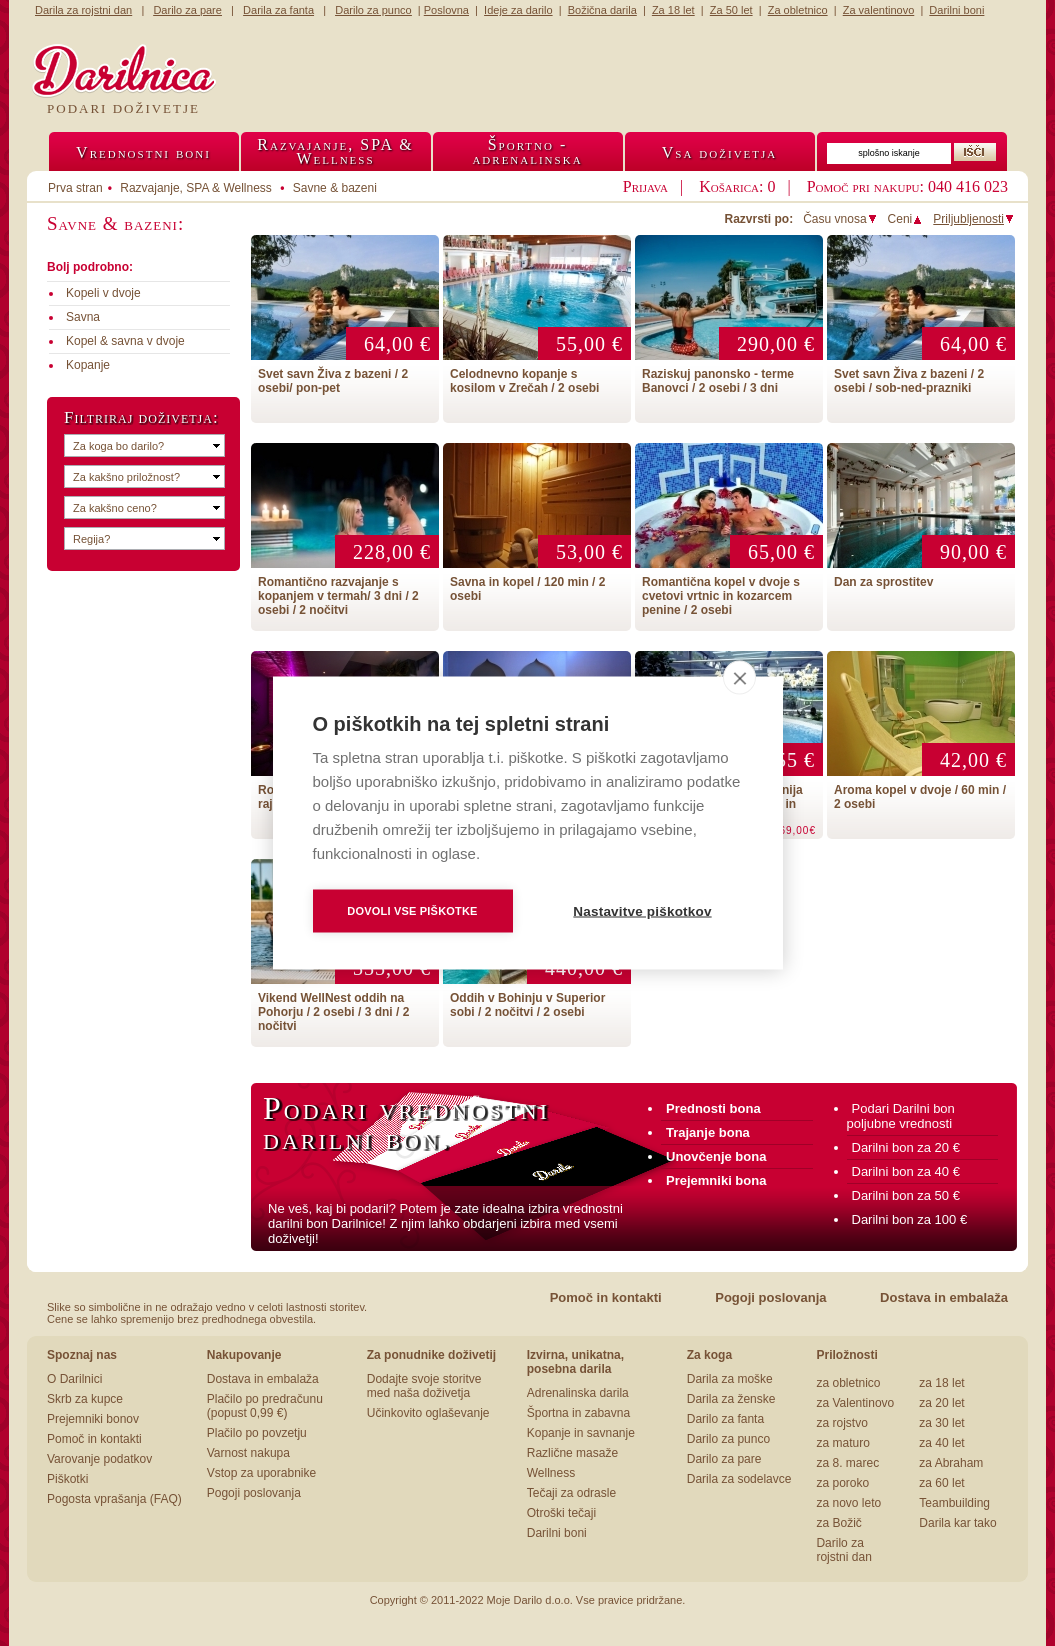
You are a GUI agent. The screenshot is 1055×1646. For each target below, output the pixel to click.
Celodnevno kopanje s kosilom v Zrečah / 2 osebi (524, 381)
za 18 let (941, 1383)
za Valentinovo (855, 1403)
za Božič (838, 1523)
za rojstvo (841, 1423)
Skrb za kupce (85, 1399)
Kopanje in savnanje (581, 1433)
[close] (739, 678)
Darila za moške (730, 1379)
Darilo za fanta (725, 1419)
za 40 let (941, 1443)
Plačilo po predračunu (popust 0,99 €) (265, 1406)
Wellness (551, 1473)
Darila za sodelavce (739, 1479)
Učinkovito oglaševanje (428, 1413)
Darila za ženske (731, 1399)
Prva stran (75, 188)
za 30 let (941, 1423)
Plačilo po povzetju (257, 1433)
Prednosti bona (713, 1108)
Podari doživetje (123, 108)
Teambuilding (954, 1503)
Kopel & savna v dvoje (125, 341)
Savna (83, 317)
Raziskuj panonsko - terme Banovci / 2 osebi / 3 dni (718, 381)
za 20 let (941, 1403)
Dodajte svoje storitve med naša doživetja (424, 1386)
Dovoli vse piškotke (412, 911)
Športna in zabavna (578, 1413)
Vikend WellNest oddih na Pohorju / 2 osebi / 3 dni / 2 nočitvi (333, 1012)
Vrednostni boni (143, 152)
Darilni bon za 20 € (906, 1147)
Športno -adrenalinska (527, 151)
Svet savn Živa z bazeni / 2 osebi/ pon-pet (333, 381)
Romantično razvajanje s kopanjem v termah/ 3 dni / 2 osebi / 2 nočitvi (338, 596)
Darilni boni (557, 1533)
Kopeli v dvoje (103, 293)
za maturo (842, 1443)
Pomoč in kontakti (606, 1297)
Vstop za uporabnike (261, 1473)
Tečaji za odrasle (571, 1493)
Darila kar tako (957, 1523)
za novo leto (848, 1503)
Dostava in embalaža (944, 1297)
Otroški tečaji (561, 1513)
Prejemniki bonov (93, 1419)
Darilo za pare (724, 1459)
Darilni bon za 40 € (906, 1171)
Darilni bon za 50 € (906, 1195)
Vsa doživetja (720, 152)
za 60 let (941, 1483)
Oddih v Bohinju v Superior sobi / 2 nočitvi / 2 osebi (527, 1005)
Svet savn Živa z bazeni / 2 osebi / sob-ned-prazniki (909, 381)
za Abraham (951, 1463)
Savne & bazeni (335, 188)
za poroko (842, 1483)
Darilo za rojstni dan (843, 1550)
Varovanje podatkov (99, 1459)
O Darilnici (74, 1379)
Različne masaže (572, 1453)
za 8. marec (847, 1463)
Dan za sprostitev (883, 582)
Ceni (906, 219)
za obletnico (848, 1383)
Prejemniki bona (716, 1180)
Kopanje (88, 365)
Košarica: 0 (737, 186)
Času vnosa (840, 219)
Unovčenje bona (716, 1156)
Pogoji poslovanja (770, 1297)
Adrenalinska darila (578, 1393)
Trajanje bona (708, 1132)
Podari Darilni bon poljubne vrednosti (901, 1116)
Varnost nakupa (248, 1453)
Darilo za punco (728, 1439)
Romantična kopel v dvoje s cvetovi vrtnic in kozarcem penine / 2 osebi (721, 596)
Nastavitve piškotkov (642, 911)
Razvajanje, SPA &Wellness (335, 151)
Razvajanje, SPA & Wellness (196, 188)
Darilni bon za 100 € (910, 1219)
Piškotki (67, 1479)
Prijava (645, 186)
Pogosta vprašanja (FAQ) (114, 1499)
